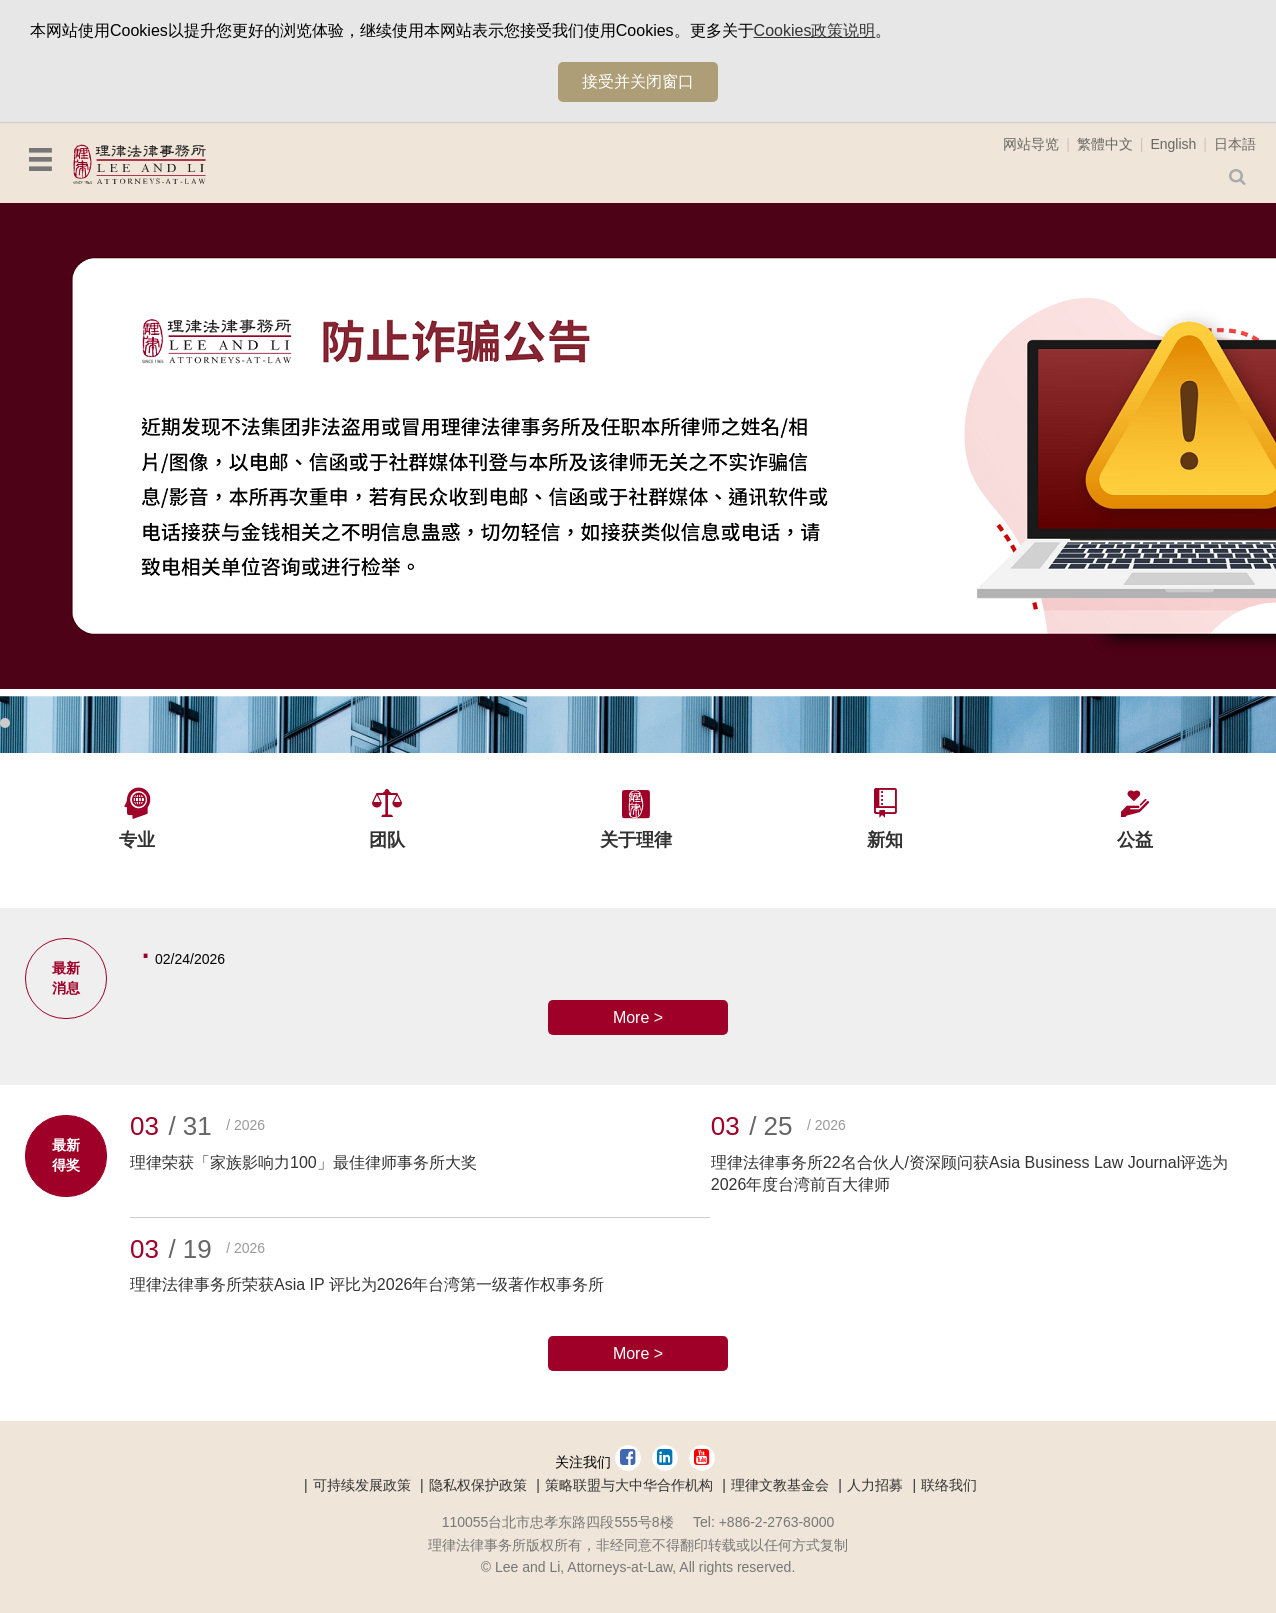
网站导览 (1031, 144)
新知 (885, 840)
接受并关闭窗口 (638, 81)
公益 (1135, 840)
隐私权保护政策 (478, 1485)
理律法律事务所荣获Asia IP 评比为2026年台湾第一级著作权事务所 (367, 1284)
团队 (387, 840)
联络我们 (949, 1485)
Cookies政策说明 (815, 30)
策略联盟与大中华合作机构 (629, 1485)
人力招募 (875, 1485)
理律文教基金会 (780, 1485)
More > (638, 1017)
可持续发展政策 (362, 1485)
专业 (137, 840)
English (1173, 144)
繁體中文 (1105, 144)
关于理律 (636, 840)
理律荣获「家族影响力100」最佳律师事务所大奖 (303, 1162)
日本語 (1235, 144)
